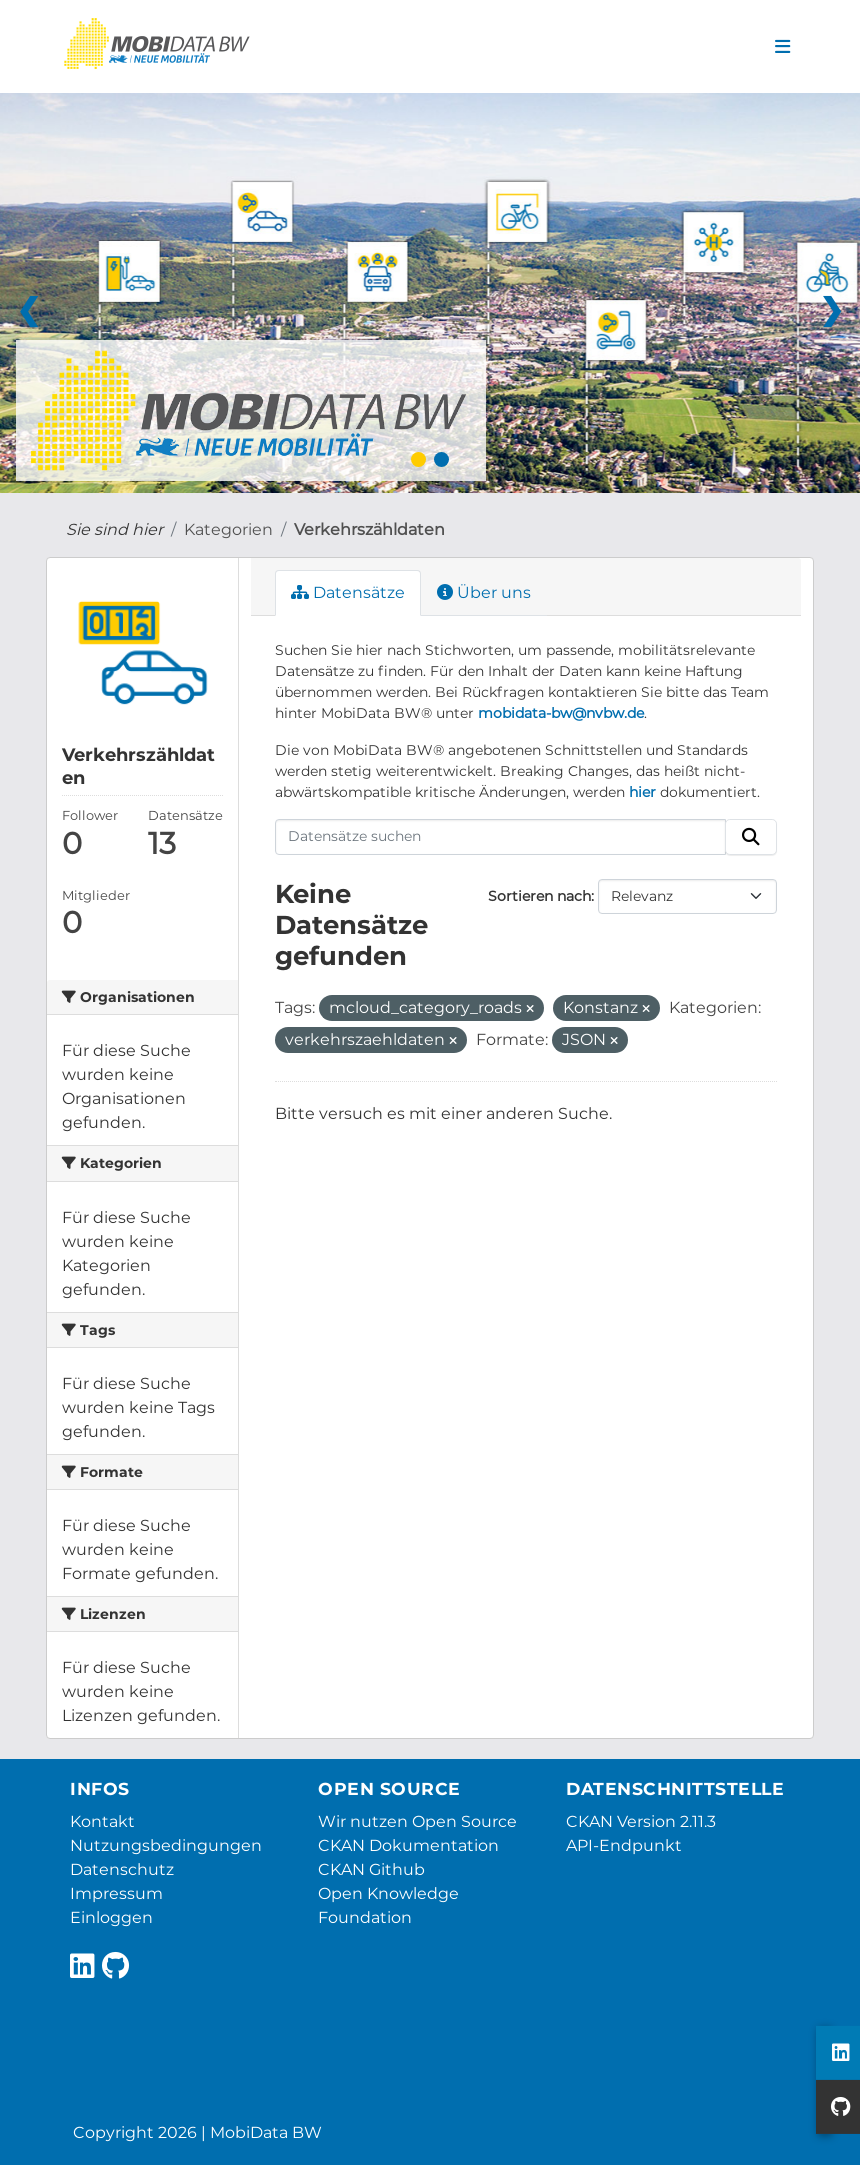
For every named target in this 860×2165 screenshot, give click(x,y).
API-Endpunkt (624, 1845)
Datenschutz (122, 1869)
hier (642, 792)
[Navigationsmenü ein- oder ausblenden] (782, 47)
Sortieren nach (539, 896)
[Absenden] (751, 837)
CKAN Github (371, 1869)
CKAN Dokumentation (408, 1845)
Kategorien (228, 529)
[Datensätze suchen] (501, 837)
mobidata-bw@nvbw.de (561, 713)
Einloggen (111, 1917)
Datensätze (348, 592)
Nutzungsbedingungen (166, 1845)
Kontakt (102, 1821)
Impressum (116, 1893)
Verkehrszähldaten (369, 529)
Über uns (484, 592)
